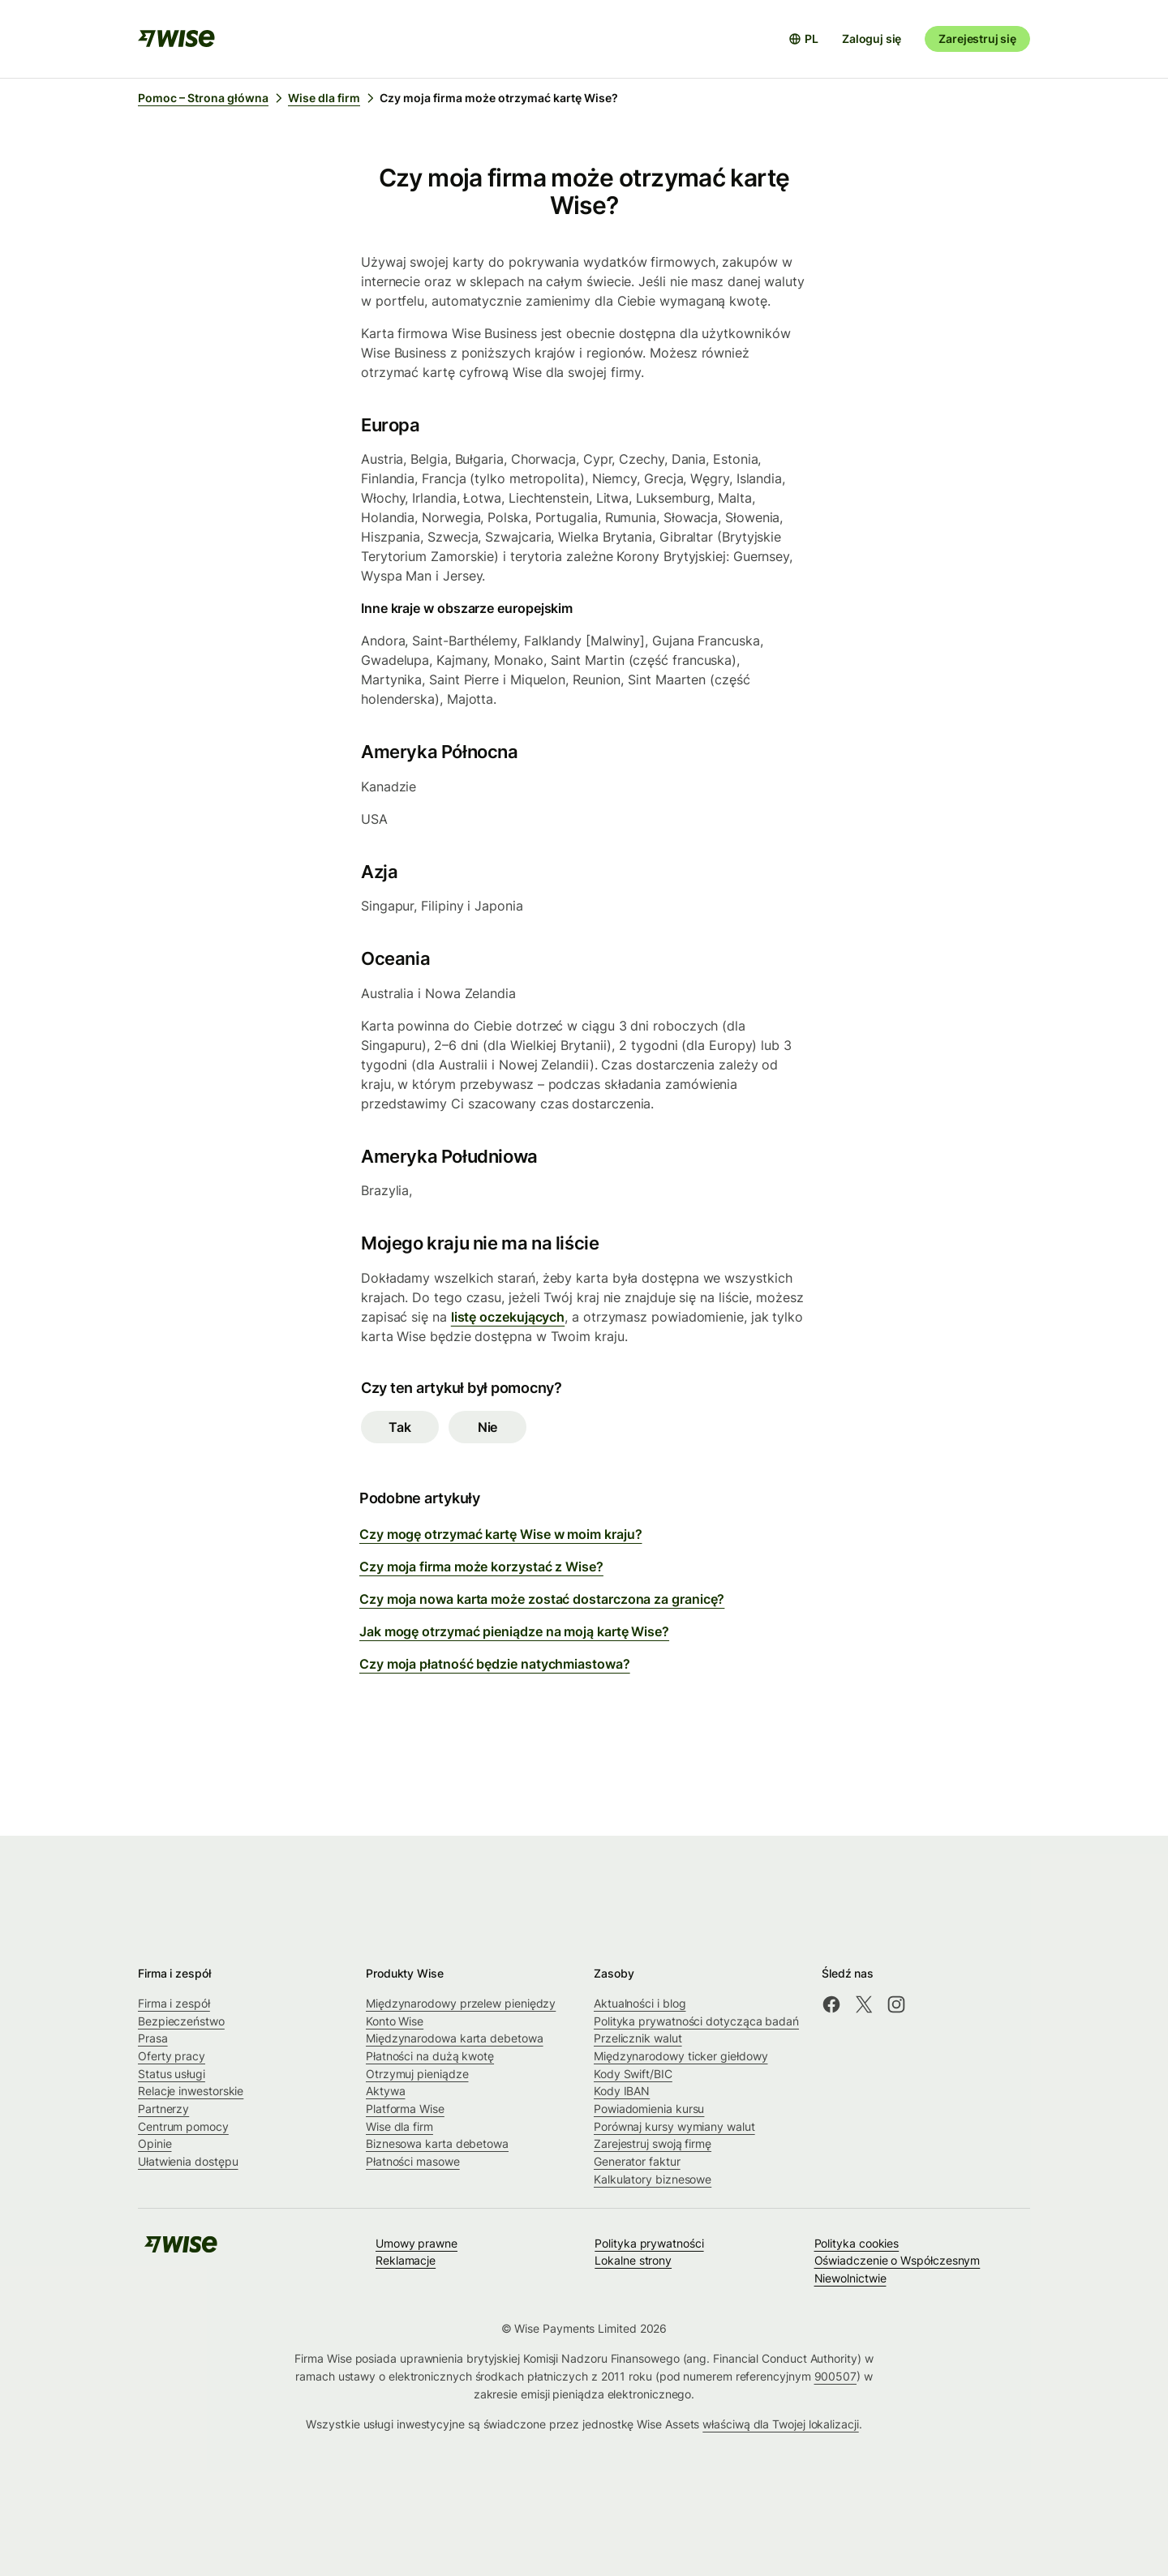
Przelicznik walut (638, 2038)
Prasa (153, 2038)
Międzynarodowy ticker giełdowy (680, 2056)
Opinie (155, 2143)
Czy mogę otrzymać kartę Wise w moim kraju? (500, 1534)
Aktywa (386, 2091)
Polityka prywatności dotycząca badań (696, 2021)
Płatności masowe (413, 2161)
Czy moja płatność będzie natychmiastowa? (494, 1664)
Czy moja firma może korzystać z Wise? (481, 1566)
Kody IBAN (622, 2091)
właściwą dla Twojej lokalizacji (780, 2424)
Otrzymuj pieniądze (417, 2074)
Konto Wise (394, 2021)
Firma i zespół (174, 2003)
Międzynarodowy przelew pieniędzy (461, 2003)
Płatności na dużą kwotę (430, 2056)
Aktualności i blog (640, 2003)
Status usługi (171, 2074)
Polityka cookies (857, 2243)
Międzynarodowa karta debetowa (454, 2038)
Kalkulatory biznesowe (652, 2179)
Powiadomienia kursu (649, 2108)
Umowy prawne (416, 2243)
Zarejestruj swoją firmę (652, 2143)
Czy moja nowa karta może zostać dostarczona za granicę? (541, 1599)
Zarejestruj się (977, 38)
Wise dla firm (399, 2126)
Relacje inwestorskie (190, 2091)
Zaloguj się (871, 38)
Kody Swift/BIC (633, 2074)
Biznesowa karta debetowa (437, 2143)
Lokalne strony (633, 2260)
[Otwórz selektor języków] (803, 39)
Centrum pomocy (183, 2126)
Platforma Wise (405, 2108)
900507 (835, 2376)
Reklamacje (406, 2260)
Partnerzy (163, 2108)
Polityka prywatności (649, 2243)
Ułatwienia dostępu (188, 2161)
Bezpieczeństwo (181, 2021)
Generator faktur (637, 2161)
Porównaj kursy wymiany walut (674, 2126)
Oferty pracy (171, 2056)
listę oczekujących (508, 1317)
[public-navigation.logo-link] (181, 2250)
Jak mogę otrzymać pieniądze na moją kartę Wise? (514, 1631)
